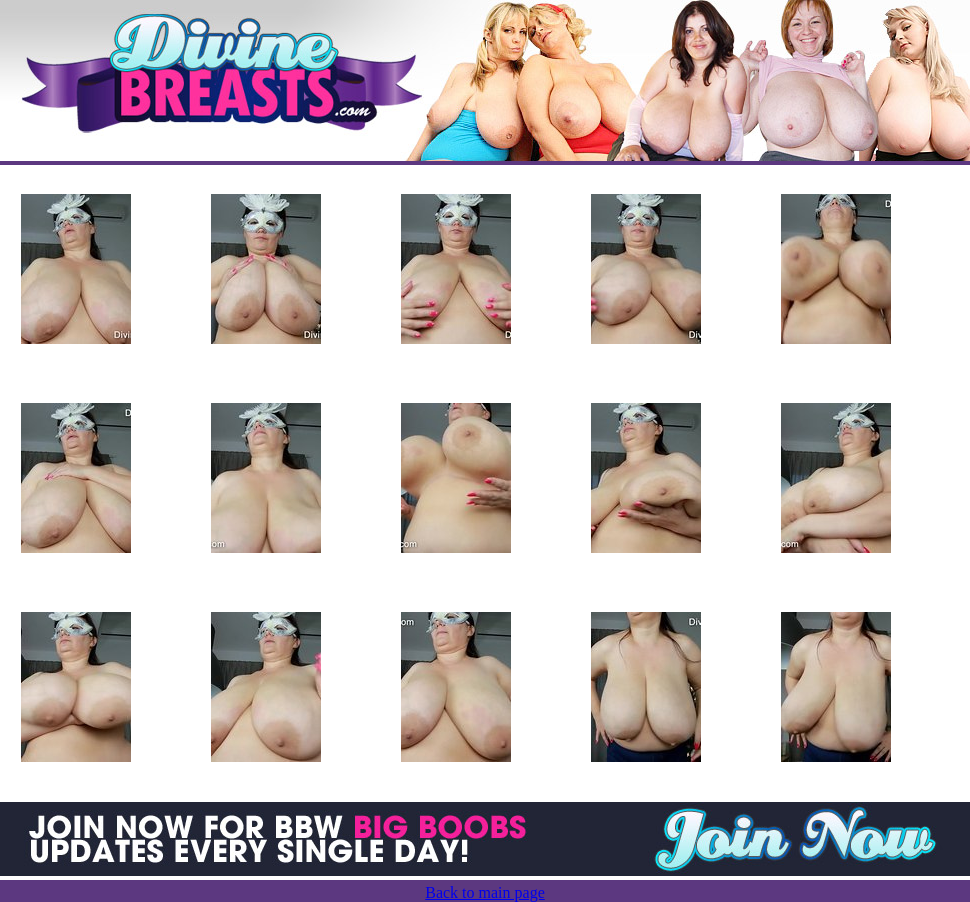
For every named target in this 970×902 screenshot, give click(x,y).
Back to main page (485, 892)
